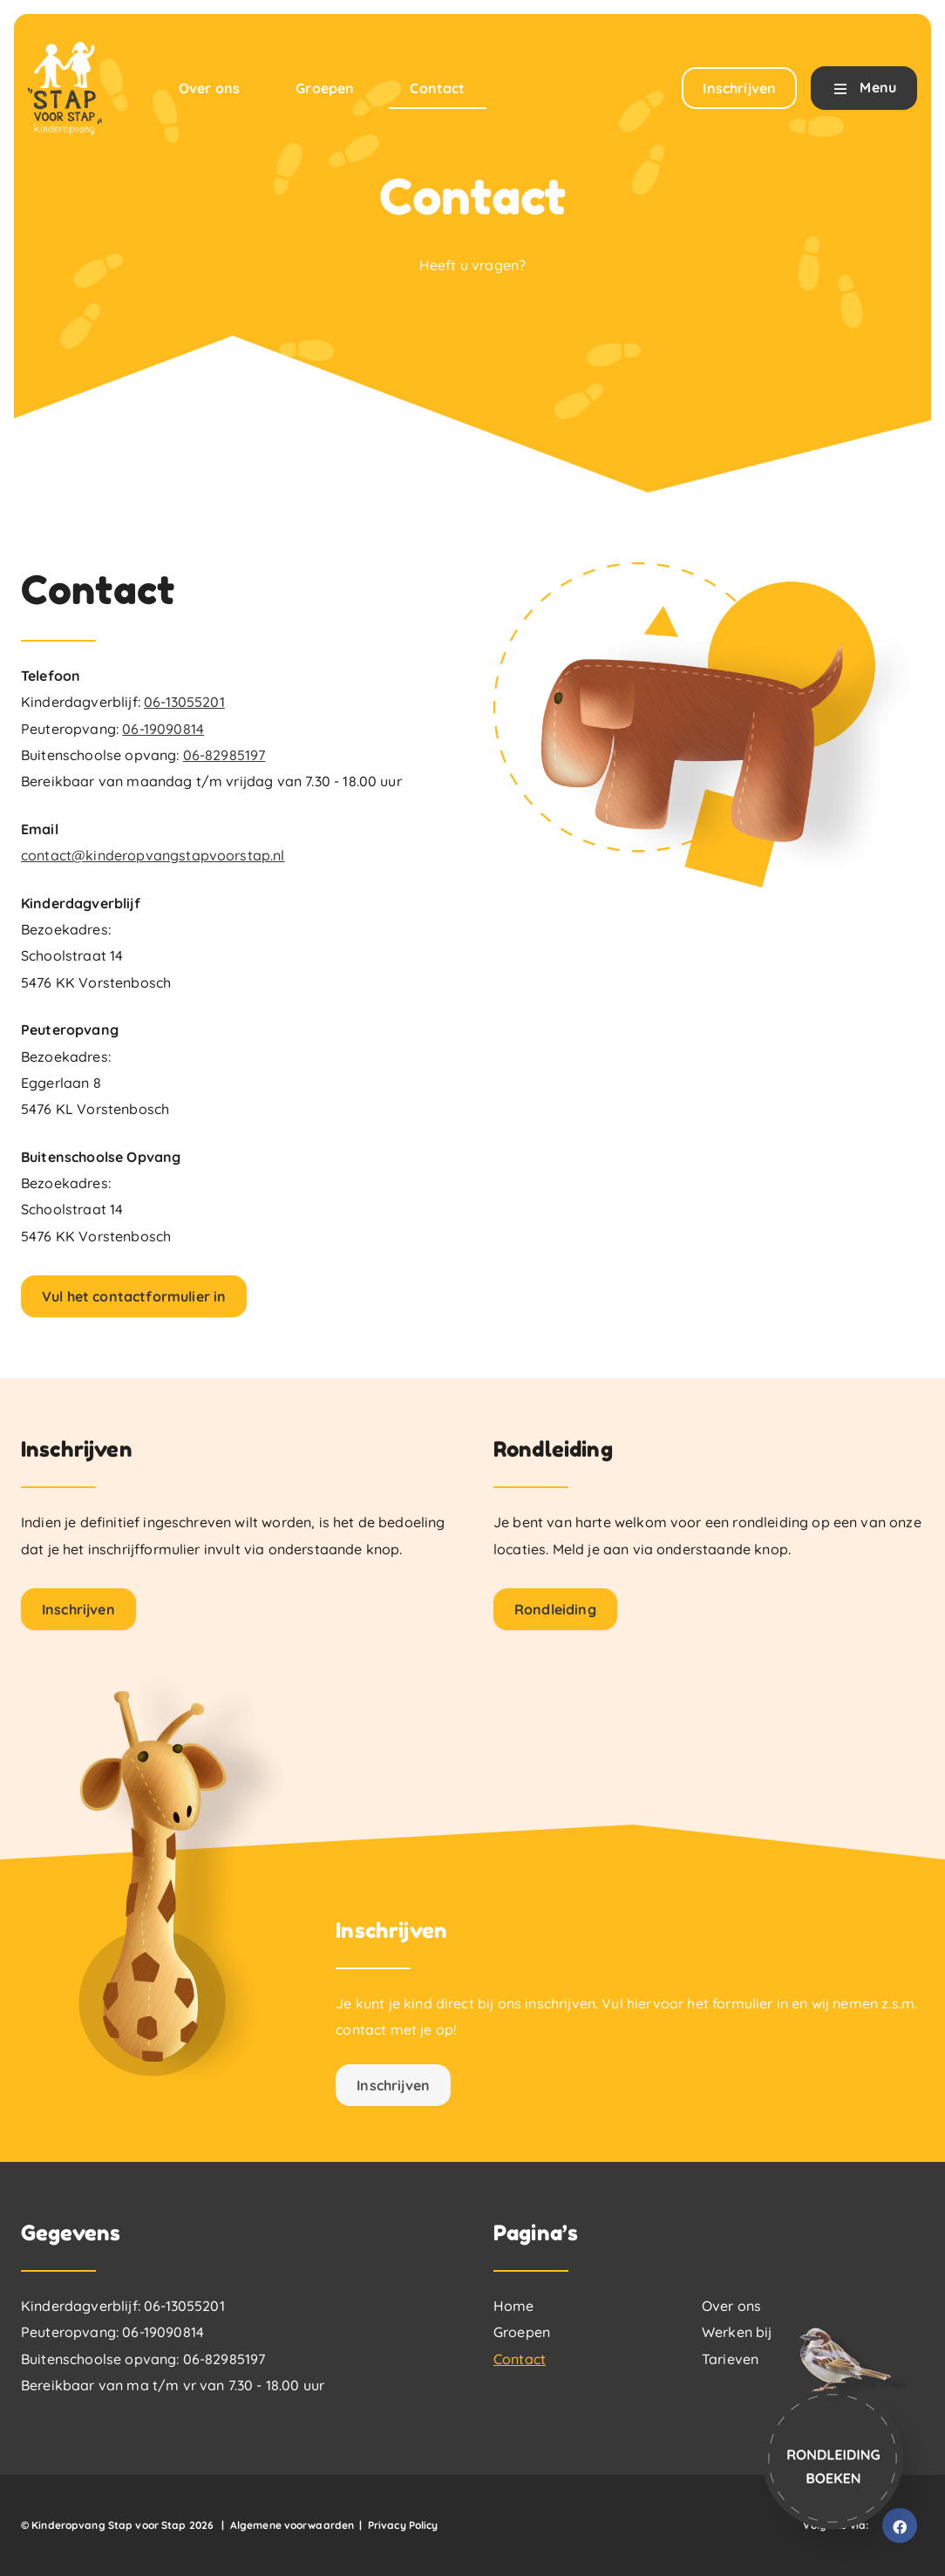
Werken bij (737, 2332)
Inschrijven (78, 1609)
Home (513, 2305)
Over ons (731, 2305)
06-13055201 (184, 701)
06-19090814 (163, 728)
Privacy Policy (403, 2525)
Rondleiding (555, 1609)
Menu (864, 89)
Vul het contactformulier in (134, 1296)
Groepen (521, 2332)
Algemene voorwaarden (292, 2525)
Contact (519, 2359)
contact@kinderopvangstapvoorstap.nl (153, 855)
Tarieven (730, 2359)
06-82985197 (224, 755)
